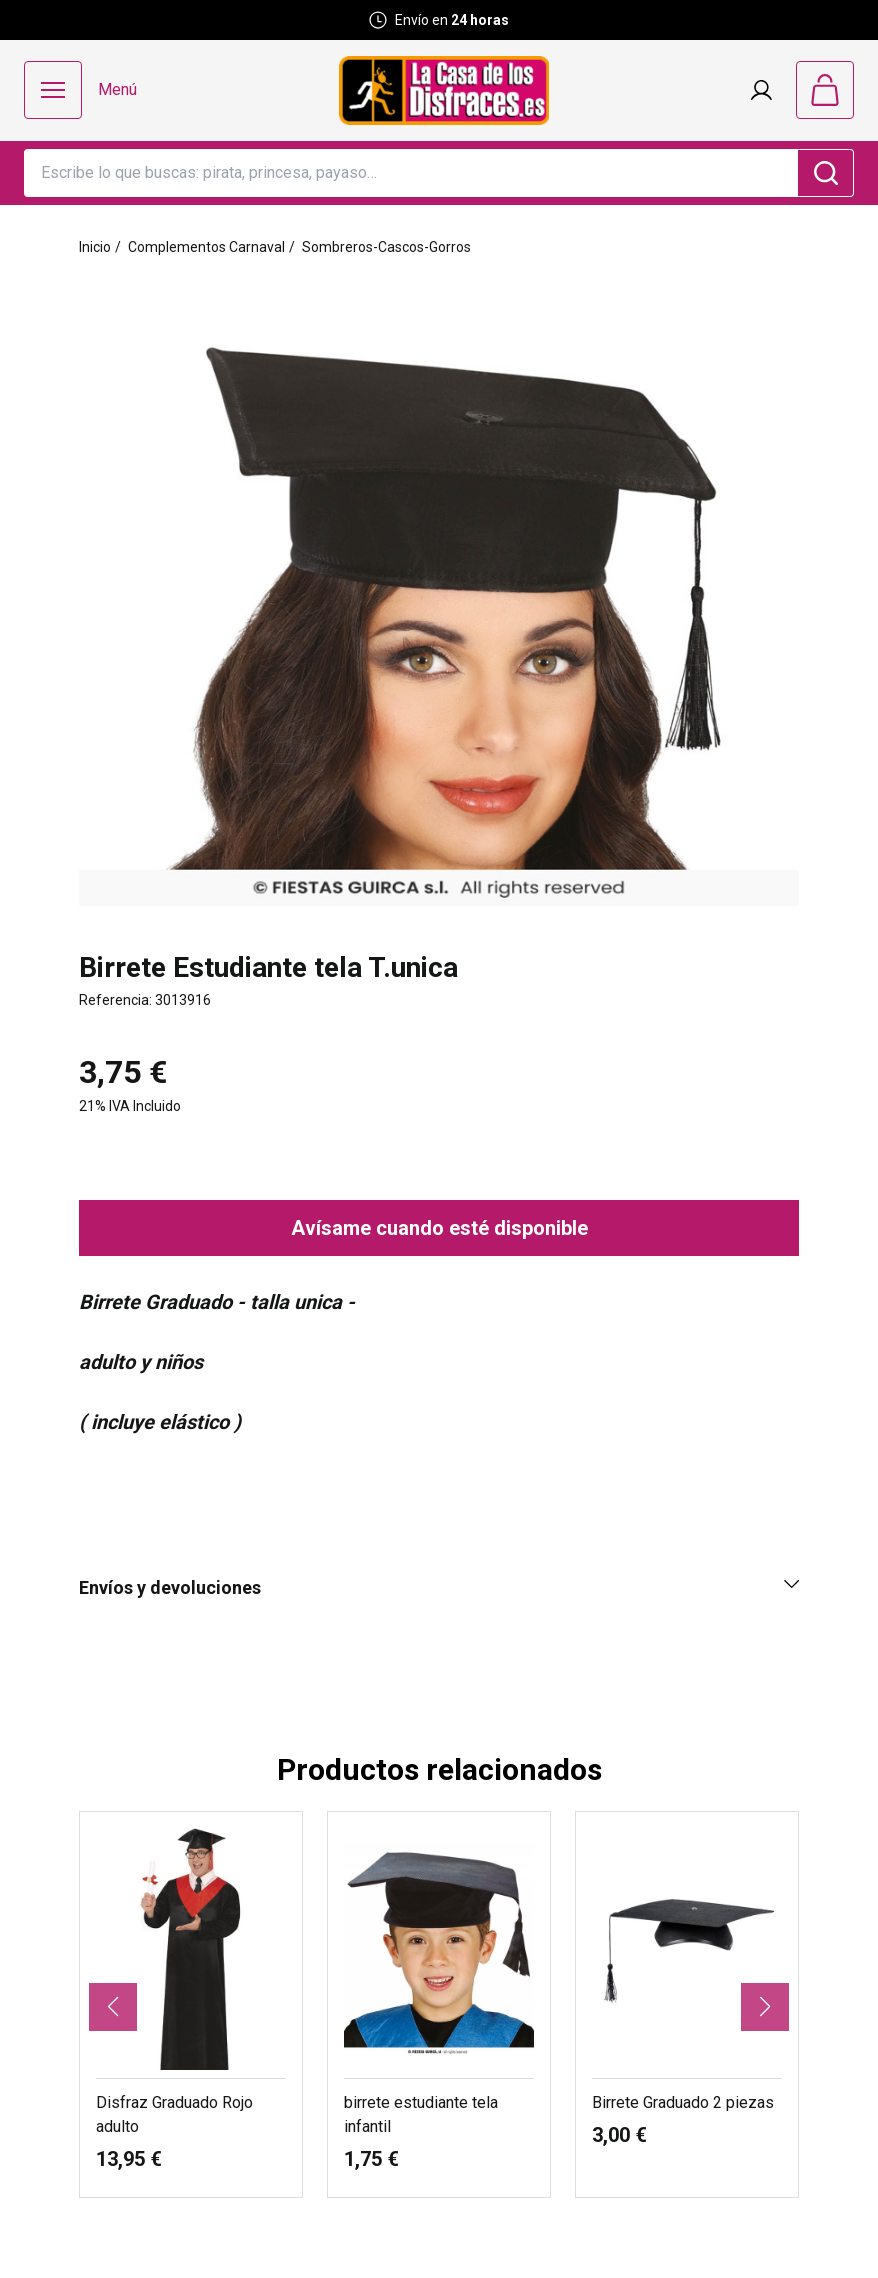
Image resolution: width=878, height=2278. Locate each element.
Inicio (95, 247)
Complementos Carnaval (206, 247)
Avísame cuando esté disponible (439, 1228)
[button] (113, 2007)
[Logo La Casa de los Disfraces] (444, 90)
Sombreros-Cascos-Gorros (386, 247)
